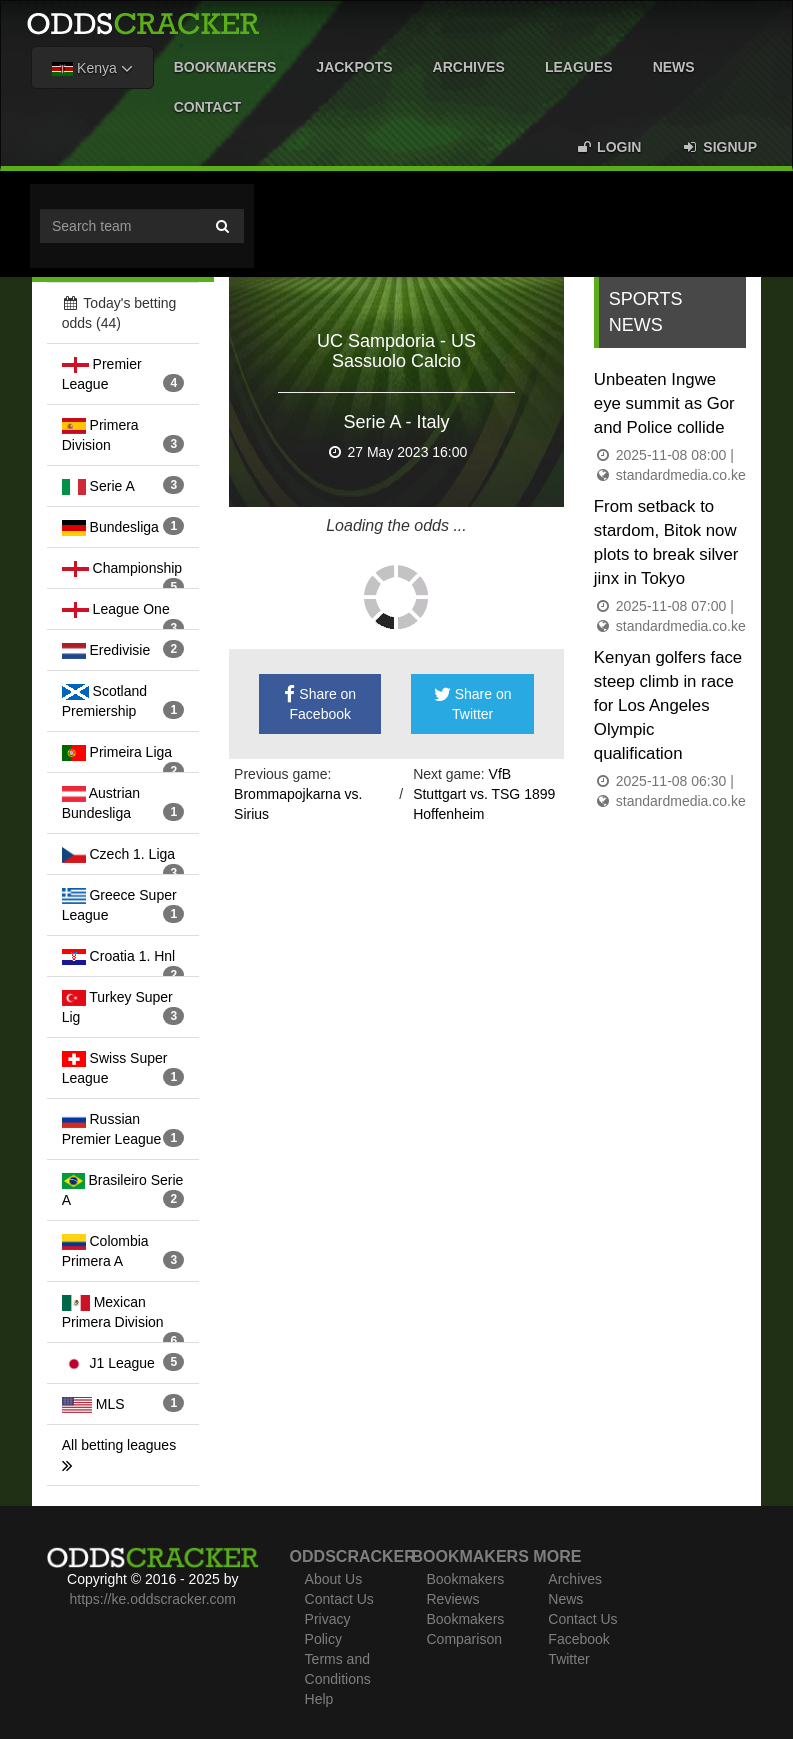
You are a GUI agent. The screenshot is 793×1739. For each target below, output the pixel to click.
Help (319, 1699)
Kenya (92, 68)
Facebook (578, 1639)
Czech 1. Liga (118, 854)
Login (608, 147)
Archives (469, 67)
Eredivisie (106, 650)
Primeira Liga (117, 752)
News (674, 67)
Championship (122, 568)
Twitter (568, 1659)
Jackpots (354, 67)
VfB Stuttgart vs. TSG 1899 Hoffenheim (484, 794)
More (557, 1556)
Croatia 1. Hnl (118, 956)
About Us (334, 1579)
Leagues (579, 67)
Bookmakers (225, 67)
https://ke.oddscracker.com (152, 1599)
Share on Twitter (473, 704)
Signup (719, 147)
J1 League (108, 1363)
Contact (207, 107)
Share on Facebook (320, 704)
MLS (93, 1404)
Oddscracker (353, 1556)
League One (116, 609)
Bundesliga (110, 527)
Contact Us (339, 1599)
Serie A (98, 486)
